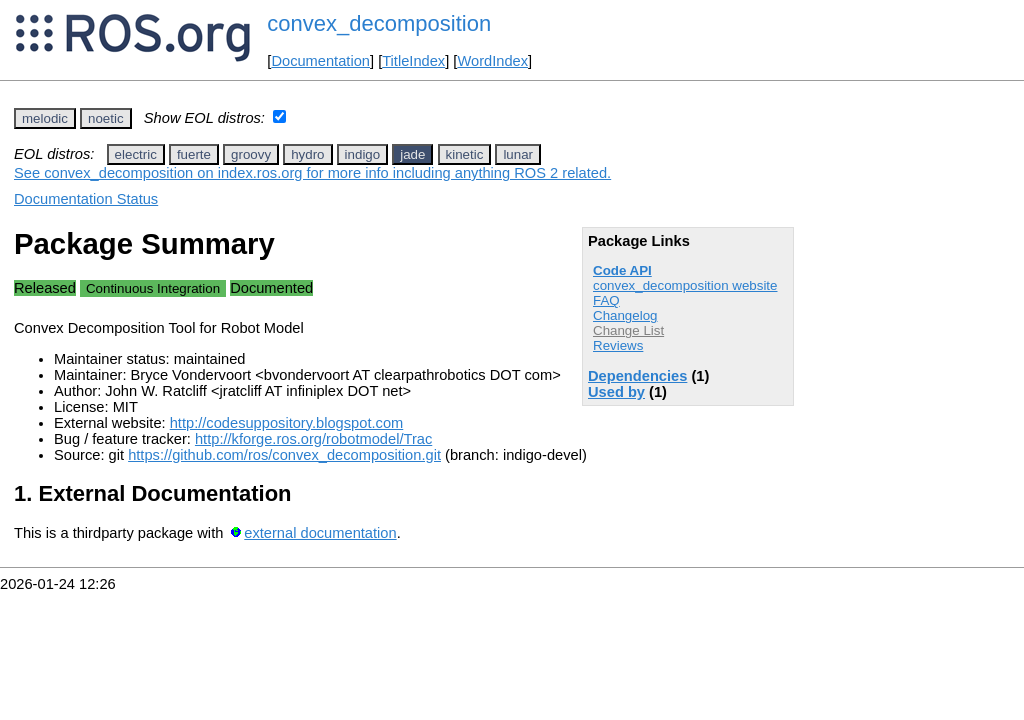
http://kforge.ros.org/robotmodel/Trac (313, 439)
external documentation (320, 533)
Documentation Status (86, 199)
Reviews (618, 345)
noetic (106, 118)
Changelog (625, 315)
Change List (628, 330)
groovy (251, 154)
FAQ (606, 300)
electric (136, 154)
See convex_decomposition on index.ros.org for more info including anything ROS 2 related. (312, 173)
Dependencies (637, 376)
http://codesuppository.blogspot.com (287, 423)
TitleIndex (413, 61)
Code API (622, 270)
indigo (363, 154)
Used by (616, 392)
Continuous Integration (153, 288)
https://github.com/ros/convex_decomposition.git (284, 455)
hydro (307, 154)
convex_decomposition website (685, 285)
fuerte (194, 154)
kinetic (465, 154)
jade (412, 154)
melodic (45, 118)
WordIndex (492, 61)
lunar (518, 154)
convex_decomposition (379, 23)
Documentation (320, 61)
